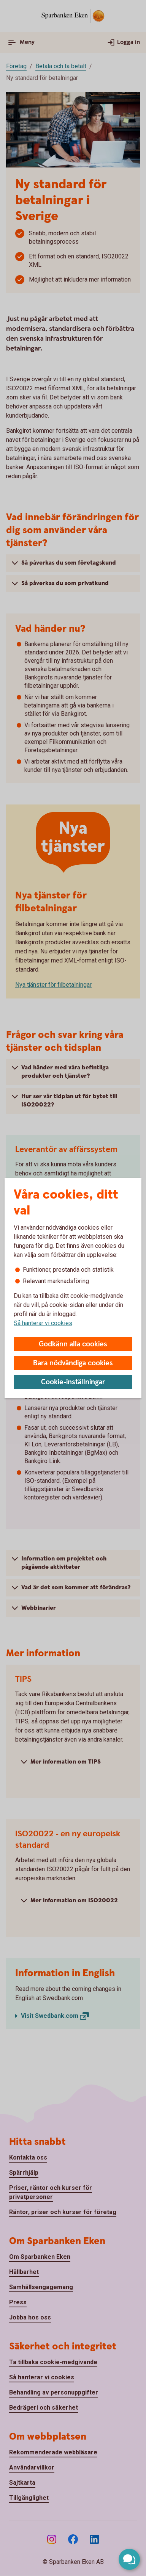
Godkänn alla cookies (73, 1344)
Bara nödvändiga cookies (73, 1363)
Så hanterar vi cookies (43, 1323)
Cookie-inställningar (73, 1382)
